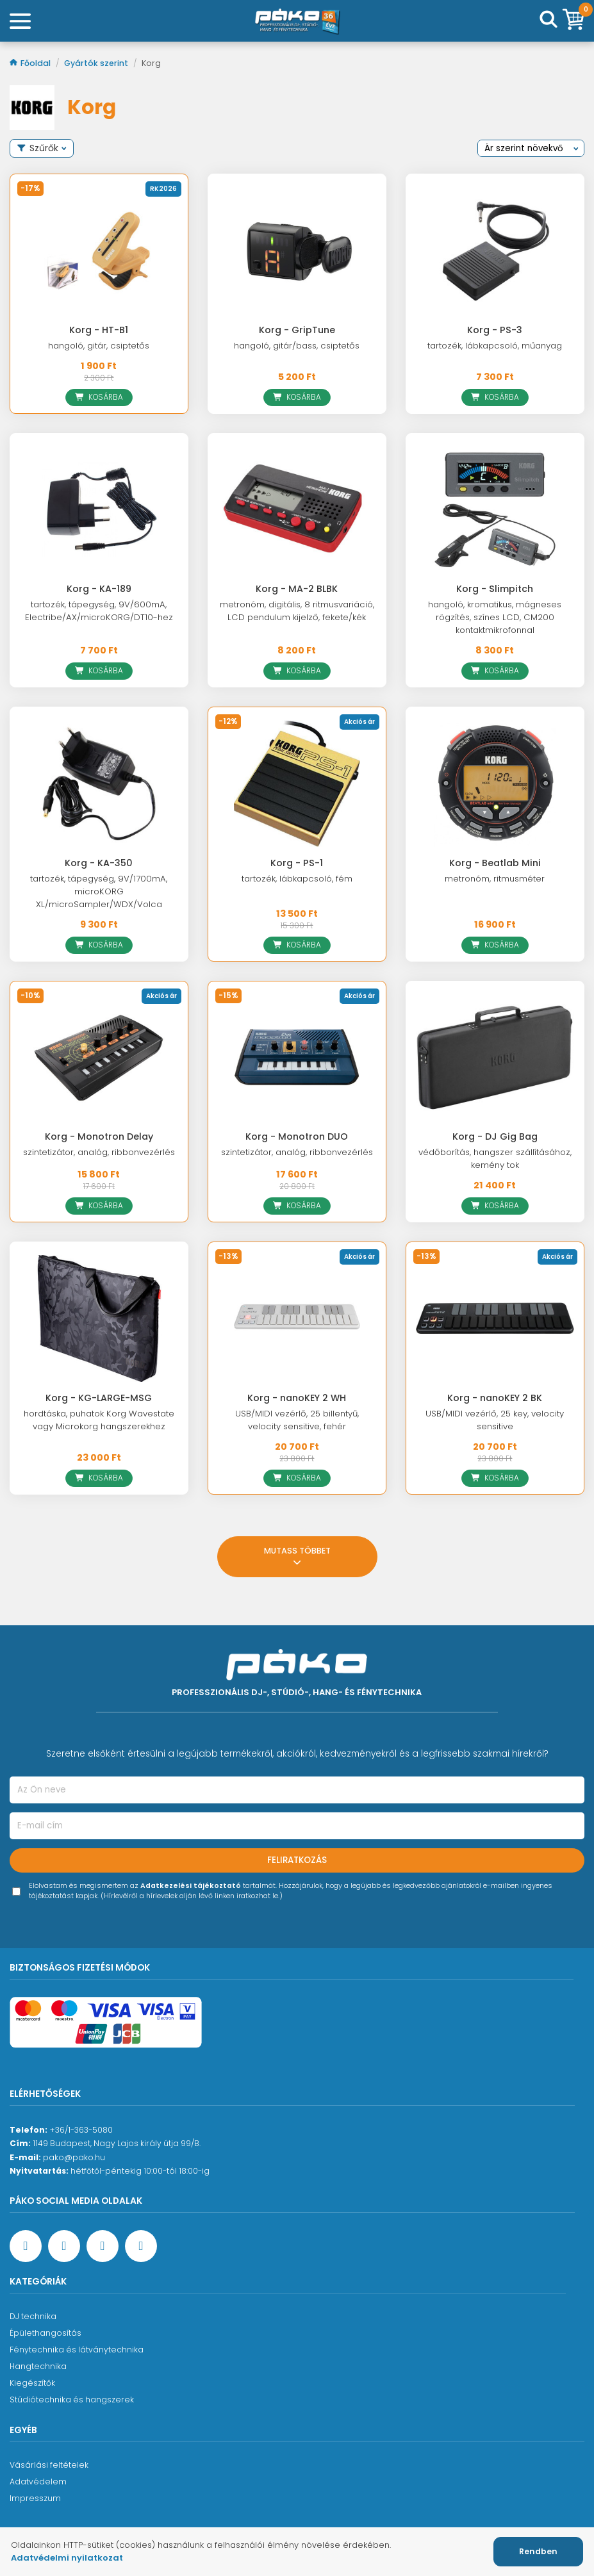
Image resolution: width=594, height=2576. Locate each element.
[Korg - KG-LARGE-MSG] (99, 1318)
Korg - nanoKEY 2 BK (494, 1397)
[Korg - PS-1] (297, 783)
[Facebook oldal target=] (26, 2246)
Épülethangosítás (45, 2332)
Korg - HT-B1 (98, 330)
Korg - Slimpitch (494, 588)
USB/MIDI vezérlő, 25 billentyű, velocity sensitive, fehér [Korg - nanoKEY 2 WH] (297, 1419)
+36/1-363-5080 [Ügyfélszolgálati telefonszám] (81, 2129)
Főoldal (31, 63)
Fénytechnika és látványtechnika (77, 2349)
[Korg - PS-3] (495, 250)
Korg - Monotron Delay (99, 1136)
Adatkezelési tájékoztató (190, 1886)
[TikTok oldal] (141, 2246)
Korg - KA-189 (99, 588)
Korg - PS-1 (296, 863)
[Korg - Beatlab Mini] (495, 783)
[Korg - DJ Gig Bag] (495, 1058)
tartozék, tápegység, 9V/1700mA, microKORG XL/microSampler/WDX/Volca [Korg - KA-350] (98, 891)
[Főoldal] (297, 21)
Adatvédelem (38, 2481)
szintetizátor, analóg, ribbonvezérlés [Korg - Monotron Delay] (99, 1152)
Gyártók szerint (97, 63)
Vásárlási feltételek (49, 2464)
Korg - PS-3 (494, 330)
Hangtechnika (38, 2366)
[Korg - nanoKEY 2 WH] (297, 1318)
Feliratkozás (297, 1860)
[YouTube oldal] (64, 2246)
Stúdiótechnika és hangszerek (72, 2399)
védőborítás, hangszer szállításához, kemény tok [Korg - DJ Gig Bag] (495, 1158)
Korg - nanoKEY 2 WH (296, 1397)
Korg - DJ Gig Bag (495, 1136)
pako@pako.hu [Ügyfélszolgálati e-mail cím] (74, 2157)
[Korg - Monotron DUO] (297, 1058)
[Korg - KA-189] (99, 510)
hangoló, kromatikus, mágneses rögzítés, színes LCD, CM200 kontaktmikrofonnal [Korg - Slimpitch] (494, 617)
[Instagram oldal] (103, 2246)
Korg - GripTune (297, 330)
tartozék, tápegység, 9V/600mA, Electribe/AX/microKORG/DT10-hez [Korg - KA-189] (99, 610)
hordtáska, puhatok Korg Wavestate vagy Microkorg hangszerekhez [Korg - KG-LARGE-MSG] (99, 1419)
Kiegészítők (32, 2382)
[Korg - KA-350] (99, 783)
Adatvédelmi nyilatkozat (67, 2558)
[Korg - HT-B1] (99, 250)
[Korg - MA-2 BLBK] (297, 510)
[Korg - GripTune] (297, 250)
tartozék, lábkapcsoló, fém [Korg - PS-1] (297, 879)
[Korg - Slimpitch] (495, 510)
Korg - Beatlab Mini (495, 863)
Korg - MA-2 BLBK (297, 588)
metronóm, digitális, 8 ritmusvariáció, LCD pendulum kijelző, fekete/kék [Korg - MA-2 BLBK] (297, 610)
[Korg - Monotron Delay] (99, 1058)
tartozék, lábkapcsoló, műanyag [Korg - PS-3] (494, 346)
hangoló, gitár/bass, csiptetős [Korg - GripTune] (296, 346)
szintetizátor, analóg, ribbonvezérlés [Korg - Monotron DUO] (297, 1152)
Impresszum (35, 2498)
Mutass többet (297, 1557)
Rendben (538, 2551)
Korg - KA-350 (99, 863)
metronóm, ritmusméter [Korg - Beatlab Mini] (495, 879)
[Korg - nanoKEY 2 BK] (495, 1318)
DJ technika (33, 2316)
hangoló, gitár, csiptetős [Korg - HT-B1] (98, 346)
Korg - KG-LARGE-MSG (98, 1397)
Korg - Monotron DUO (296, 1136)
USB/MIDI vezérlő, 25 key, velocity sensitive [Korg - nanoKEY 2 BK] (494, 1419)
